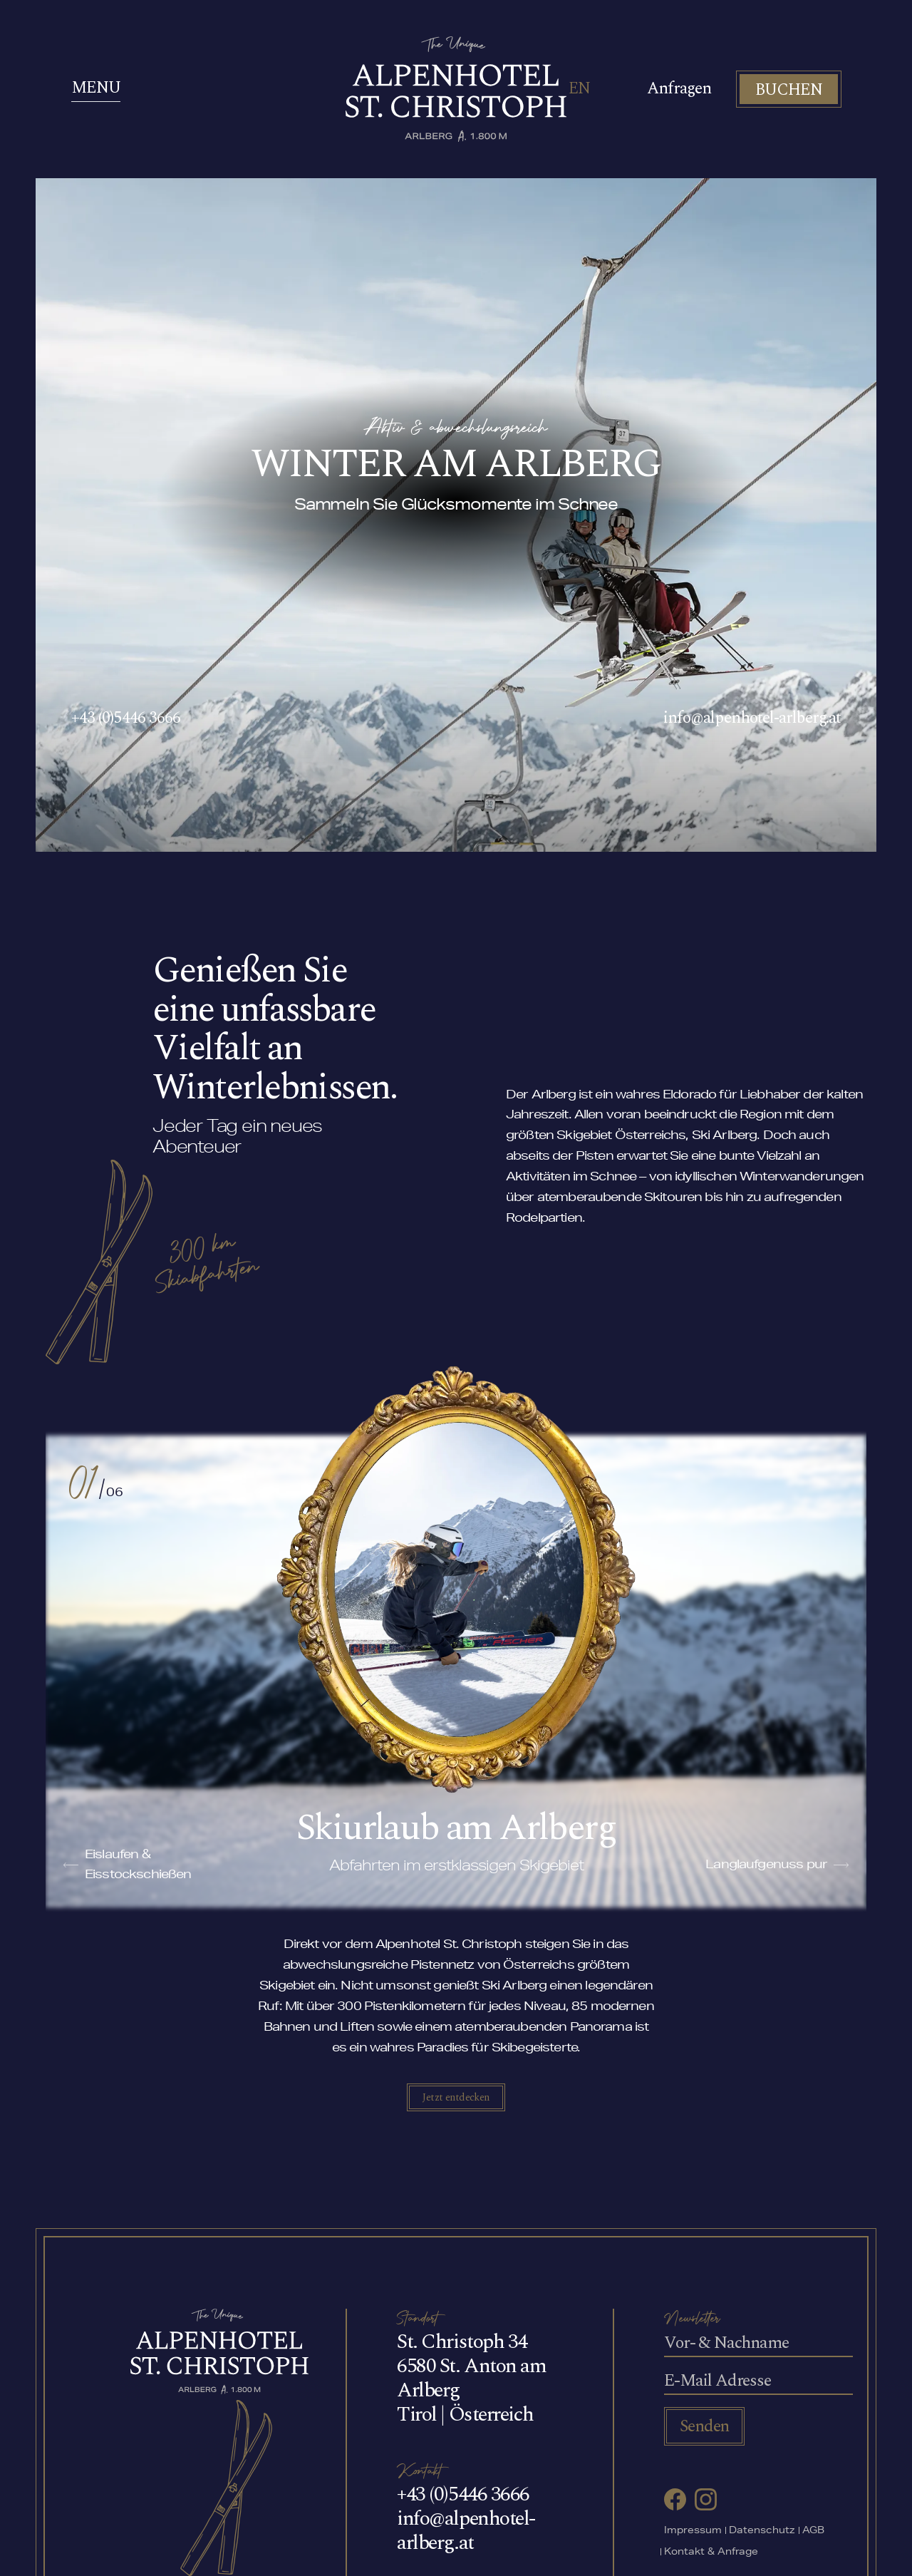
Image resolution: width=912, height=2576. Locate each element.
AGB (813, 2531)
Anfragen (679, 89)
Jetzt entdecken (456, 2097)
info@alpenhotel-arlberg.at (752, 718)
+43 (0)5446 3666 (125, 718)
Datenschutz (762, 2531)
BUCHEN (788, 90)
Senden (704, 2426)
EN (579, 89)
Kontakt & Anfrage (711, 2552)
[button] (70, 1864)
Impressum (693, 2531)
